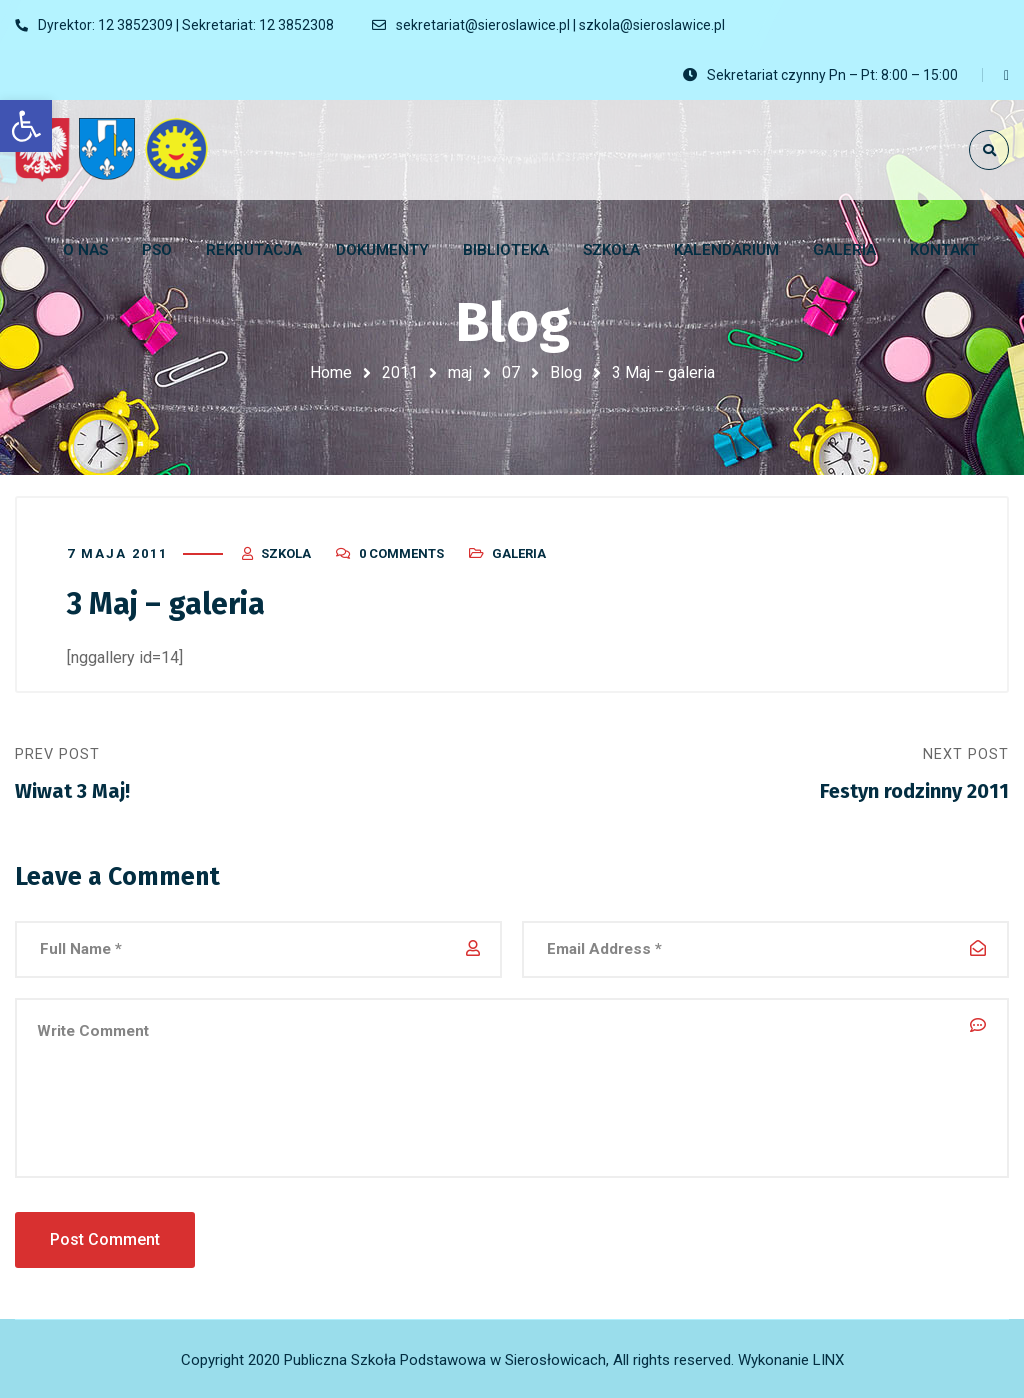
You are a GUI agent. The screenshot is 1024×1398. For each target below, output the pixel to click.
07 (511, 372)
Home (331, 372)
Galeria (519, 552)
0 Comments (401, 552)
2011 (400, 372)
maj (460, 372)
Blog (566, 372)
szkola (286, 552)
